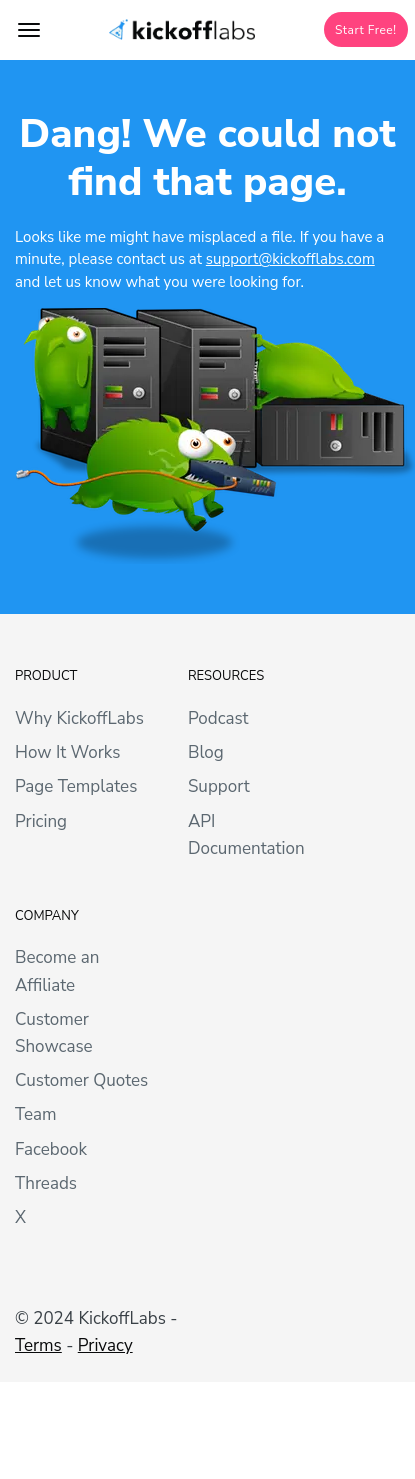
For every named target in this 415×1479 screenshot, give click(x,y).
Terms (38, 1345)
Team (36, 1114)
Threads (46, 1183)
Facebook (51, 1149)
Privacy (105, 1345)
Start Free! (366, 30)
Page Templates (76, 786)
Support (219, 786)
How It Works (67, 752)
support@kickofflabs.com (290, 259)
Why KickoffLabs (79, 718)
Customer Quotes (81, 1080)
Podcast (218, 718)
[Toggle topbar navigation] (29, 30)
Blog (206, 752)
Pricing (41, 821)
